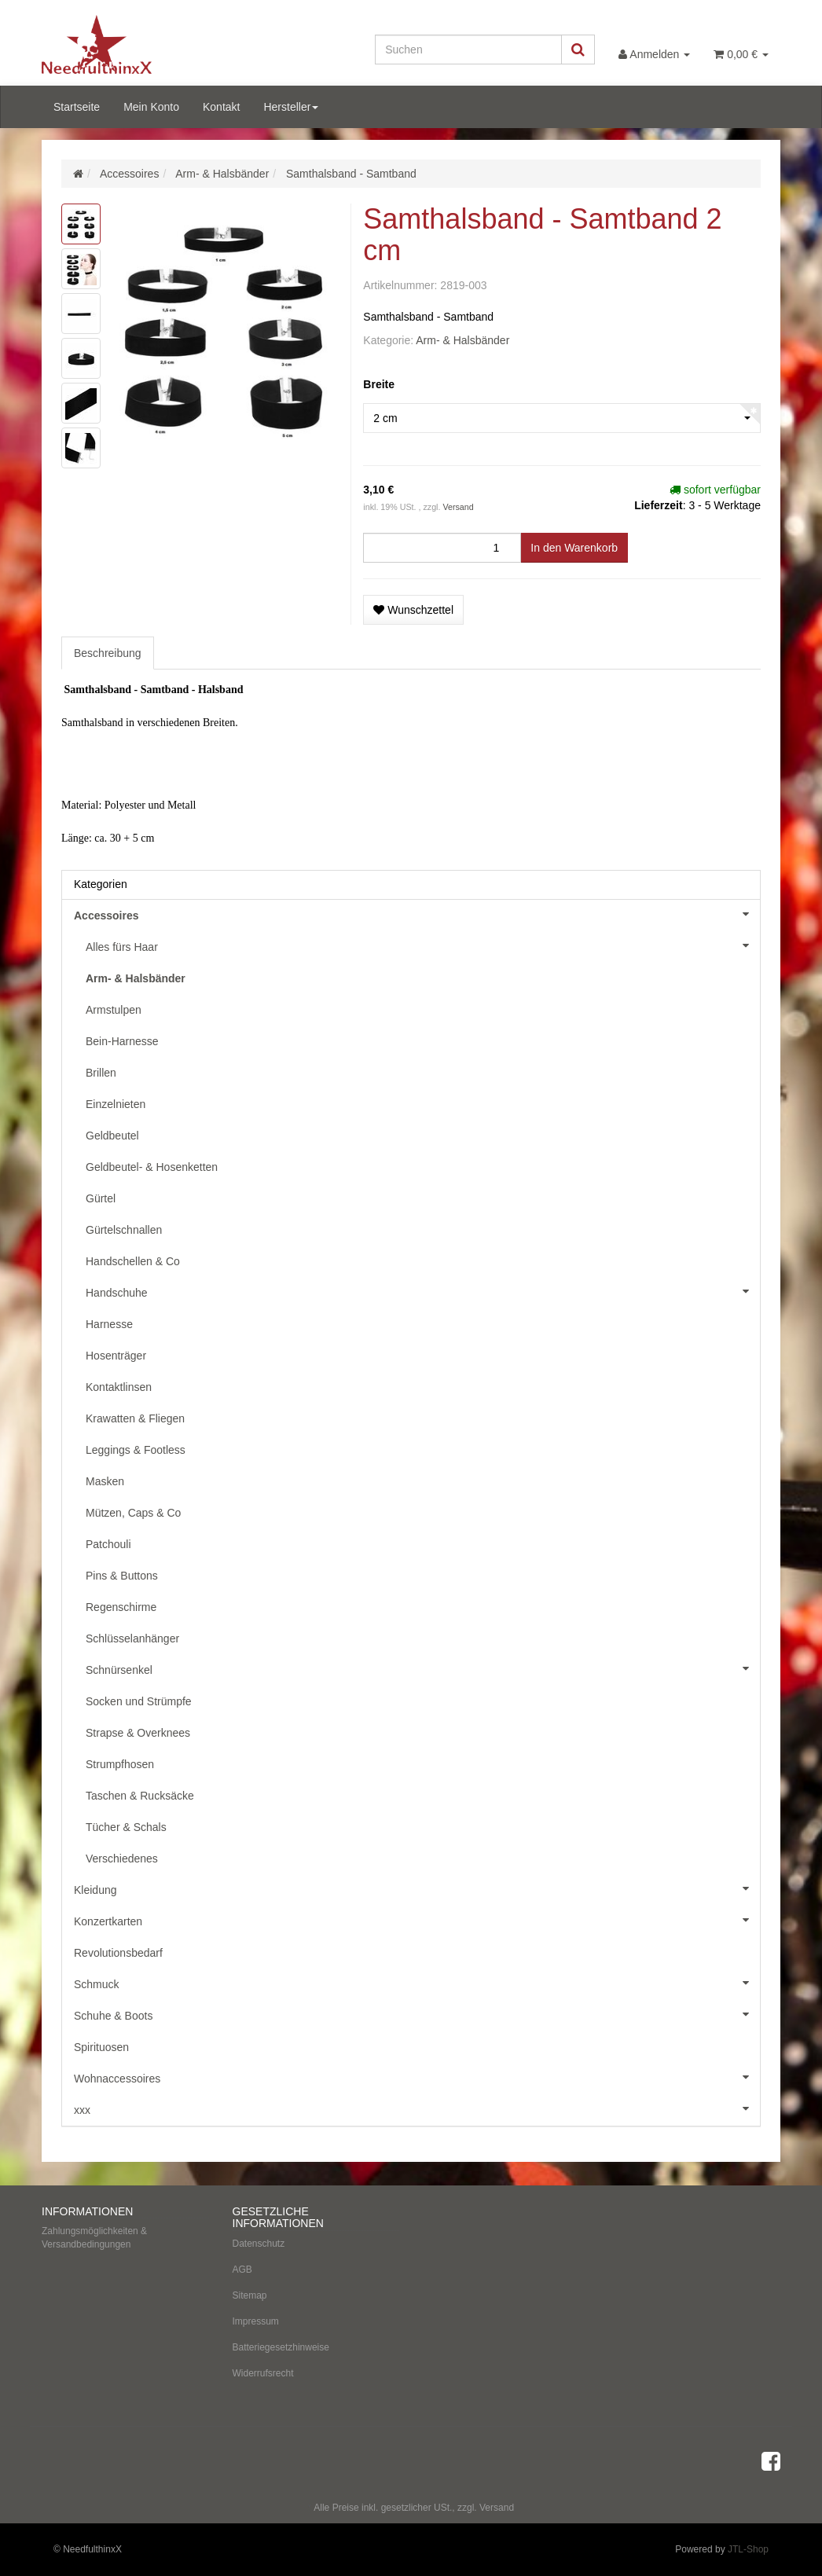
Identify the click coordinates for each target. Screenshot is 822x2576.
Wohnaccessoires (417, 2077)
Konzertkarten (417, 1920)
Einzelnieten (115, 1104)
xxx (417, 2108)
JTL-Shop (748, 2549)
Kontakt (221, 107)
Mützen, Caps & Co (133, 1512)
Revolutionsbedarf (118, 1953)
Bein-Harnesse (122, 1041)
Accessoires (417, 914)
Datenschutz (259, 2243)
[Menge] (442, 548)
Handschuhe (423, 1291)
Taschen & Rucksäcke (140, 1795)
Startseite (76, 107)
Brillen (101, 1072)
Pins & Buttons (122, 1575)
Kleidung (417, 1888)
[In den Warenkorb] (574, 548)
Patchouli (108, 1544)
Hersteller (290, 107)
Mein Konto (151, 107)
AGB (242, 2269)
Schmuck (417, 1983)
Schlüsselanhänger (132, 1638)
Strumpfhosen (120, 1764)
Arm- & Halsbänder (462, 340)
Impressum (256, 2321)
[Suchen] (468, 49)
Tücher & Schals (126, 1827)
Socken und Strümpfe (139, 1701)
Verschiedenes (122, 1858)
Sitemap (250, 2295)
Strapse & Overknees (138, 1733)
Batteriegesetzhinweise (281, 2347)
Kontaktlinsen (119, 1387)
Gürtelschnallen (124, 1230)
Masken (105, 1481)
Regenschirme (121, 1607)
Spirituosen (101, 2047)
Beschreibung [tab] (107, 653)
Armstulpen (113, 1010)
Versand (457, 507)
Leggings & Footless (135, 1450)
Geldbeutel (112, 1135)
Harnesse (109, 1324)
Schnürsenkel (423, 1668)
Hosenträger (116, 1355)
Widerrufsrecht (263, 2373)
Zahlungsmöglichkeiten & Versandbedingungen (94, 2238)
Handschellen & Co (133, 1261)
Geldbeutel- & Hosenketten (152, 1167)
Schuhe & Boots (417, 2014)
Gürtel (101, 1198)
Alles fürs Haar (423, 945)
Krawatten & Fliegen (135, 1418)
